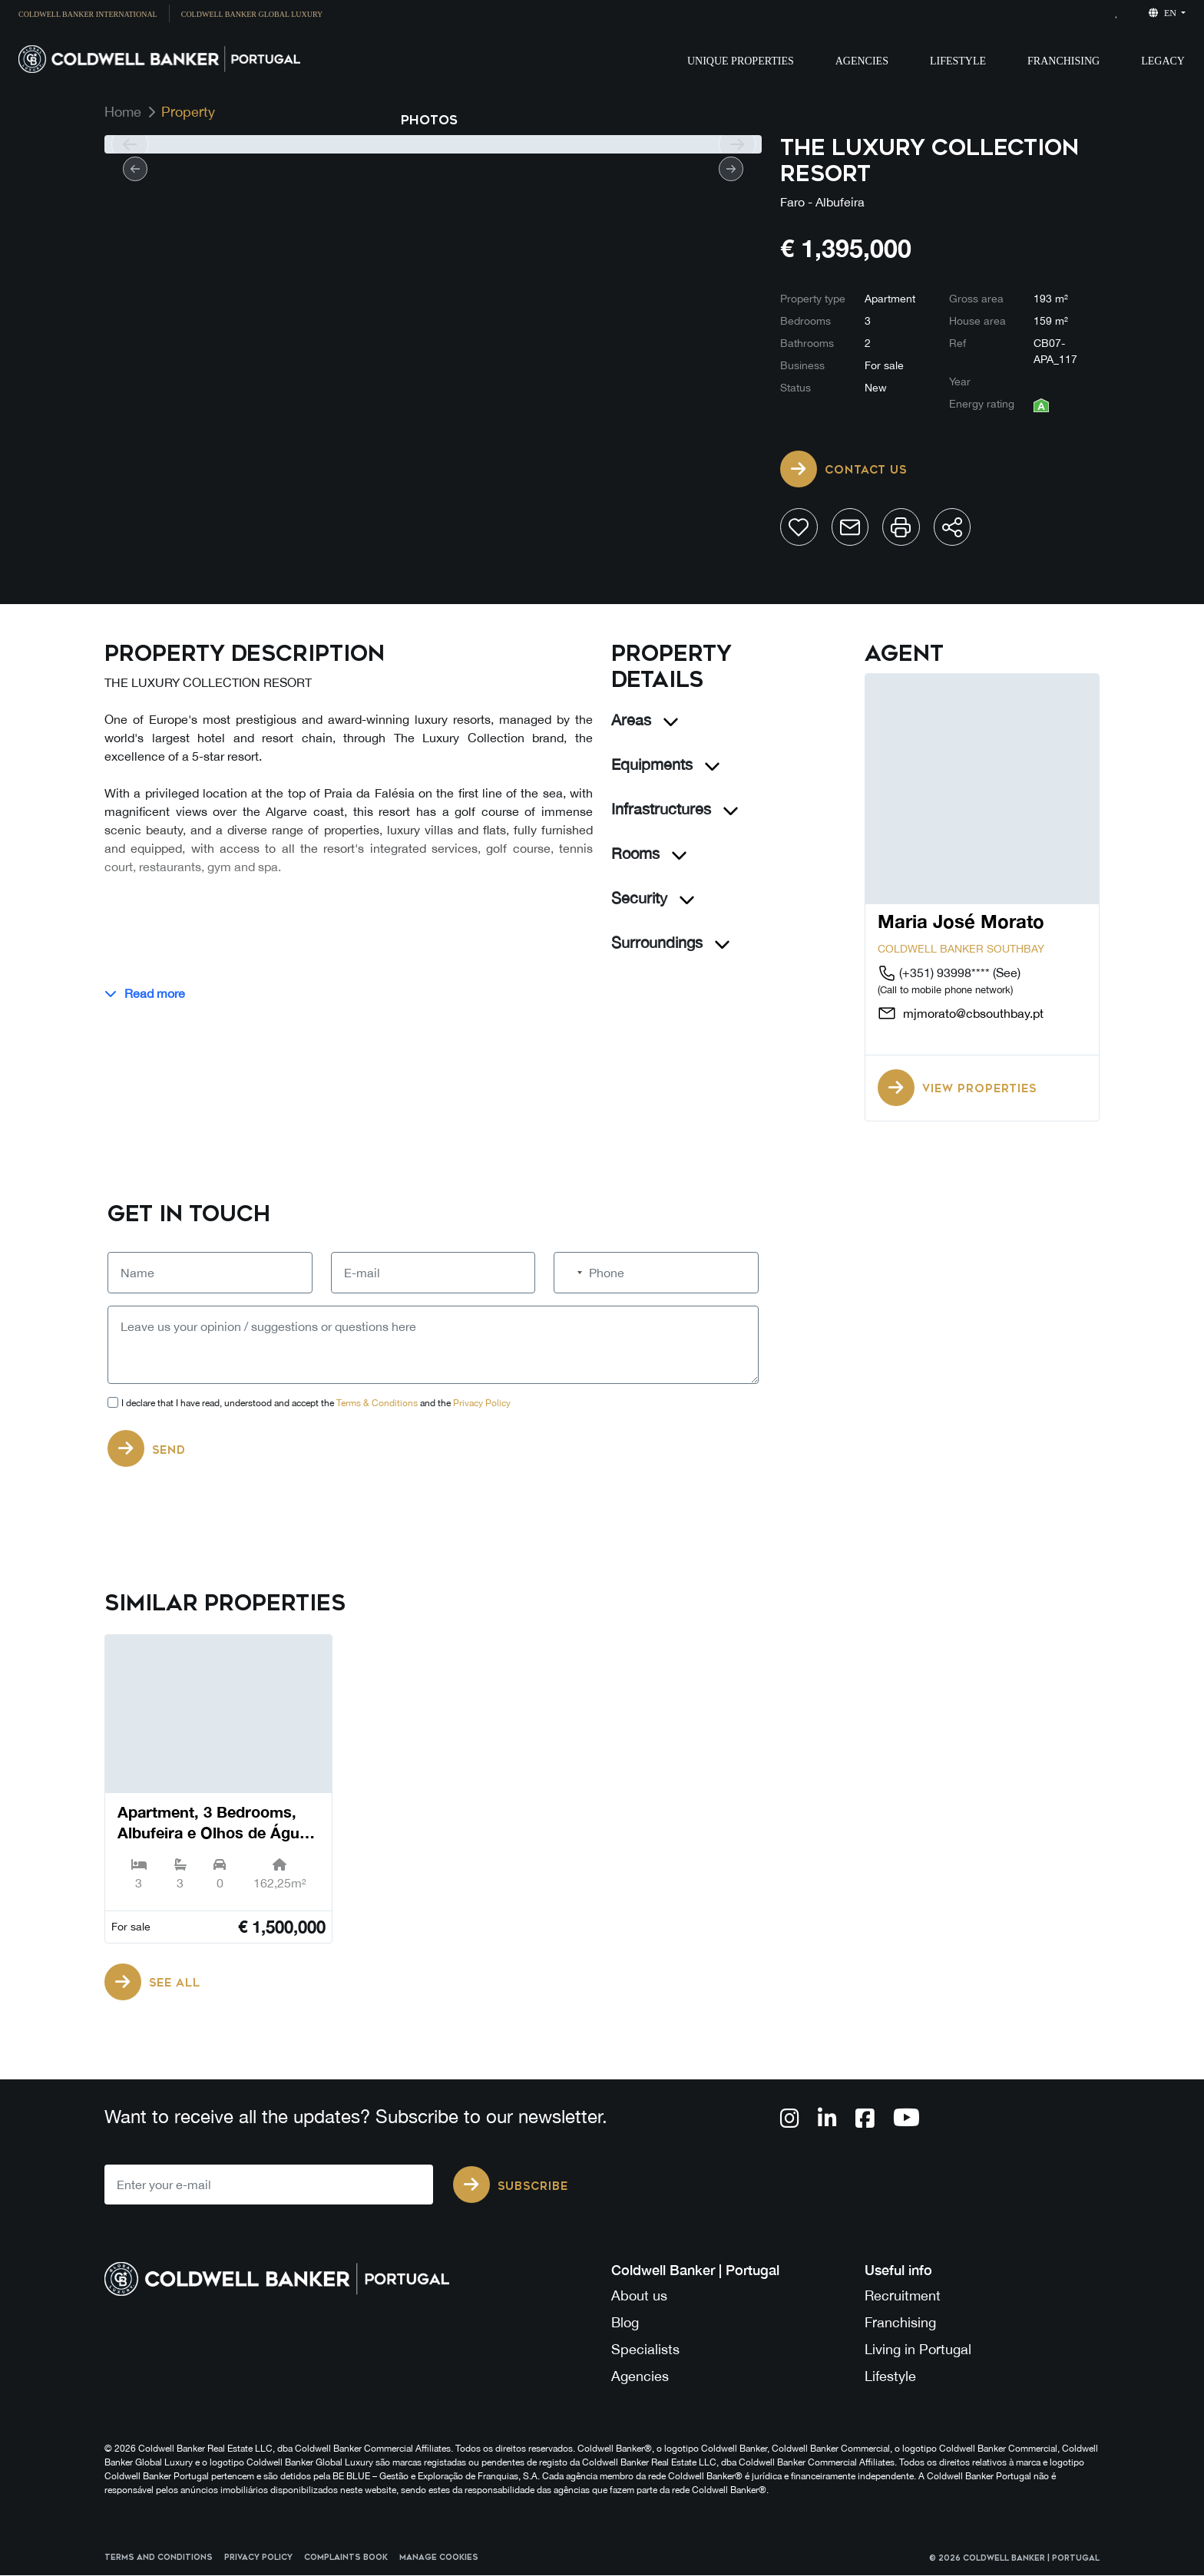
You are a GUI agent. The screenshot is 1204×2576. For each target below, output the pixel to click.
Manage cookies (438, 2559)
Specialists (645, 2350)
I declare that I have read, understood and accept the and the (316, 1404)
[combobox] (570, 1273)
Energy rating (981, 404)
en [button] (1164, 13)
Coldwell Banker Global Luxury (252, 14)
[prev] (129, 144)
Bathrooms (807, 343)
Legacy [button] (1163, 61)
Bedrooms (805, 321)
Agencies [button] (861, 61)
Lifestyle (958, 61)
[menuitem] (93, 13)
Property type (812, 298)
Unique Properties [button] (740, 61)
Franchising (1063, 61)
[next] (737, 144)
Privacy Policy (482, 1404)
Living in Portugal (918, 2350)
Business (802, 365)
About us (639, 2296)
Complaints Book (346, 2559)
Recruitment (903, 2296)
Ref (957, 343)
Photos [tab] (429, 120)
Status (795, 387)
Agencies (640, 2377)
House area (977, 321)
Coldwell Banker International (87, 14)
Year (960, 381)
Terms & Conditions (377, 1404)
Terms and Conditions (158, 2559)
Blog (625, 2323)
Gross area (976, 298)
